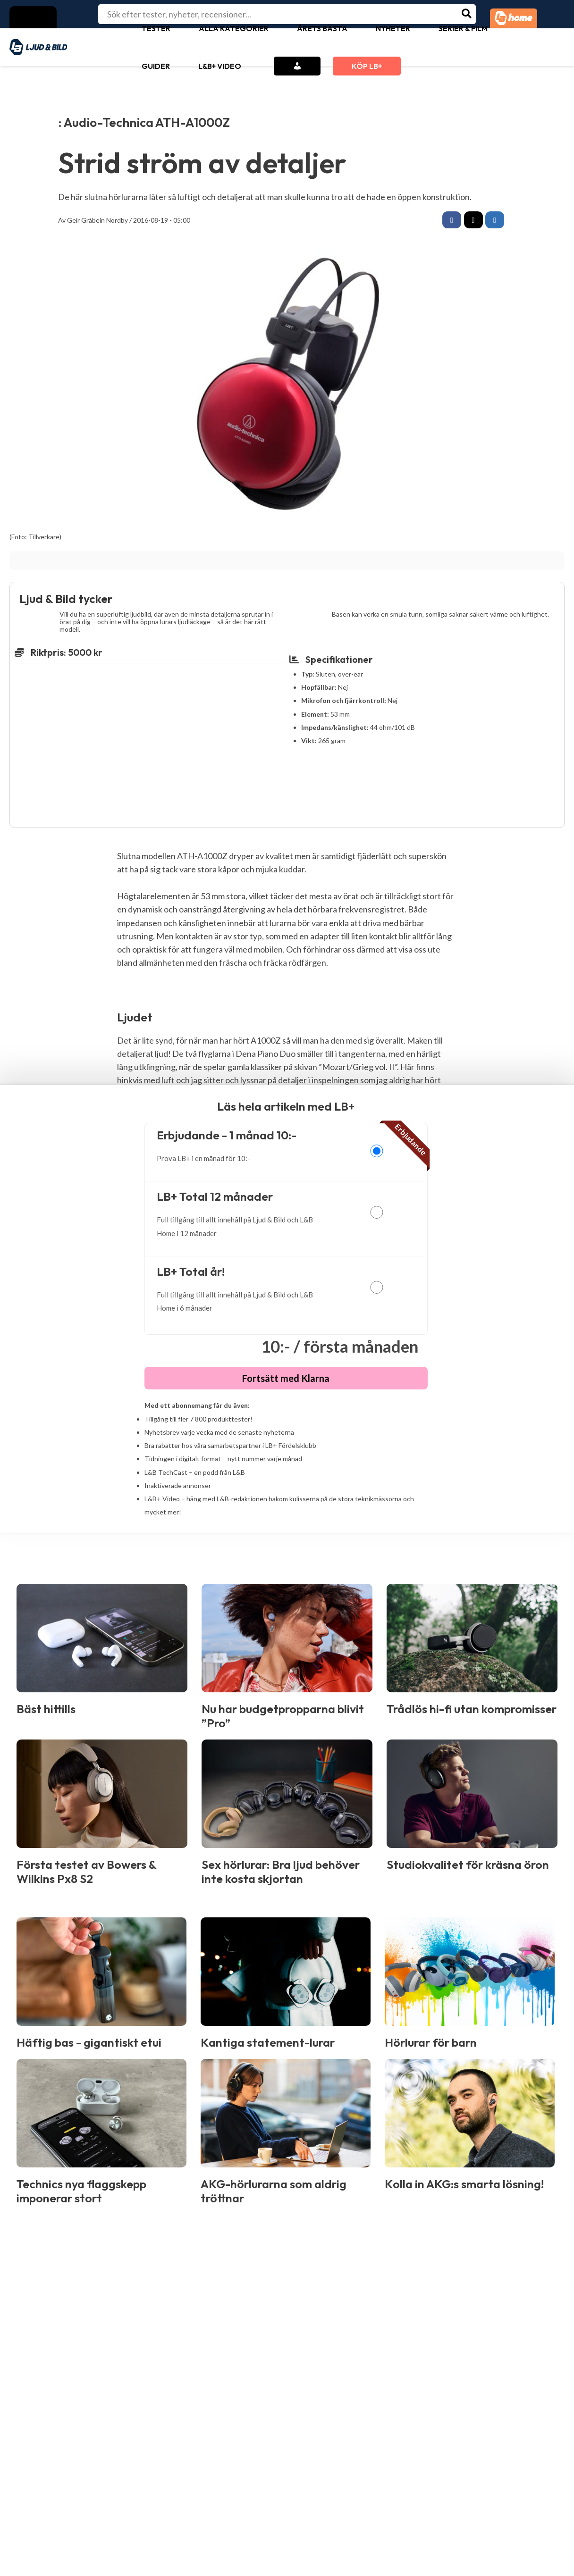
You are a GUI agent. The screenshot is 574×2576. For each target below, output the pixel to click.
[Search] (467, 14)
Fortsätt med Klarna (285, 1380)
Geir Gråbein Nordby (97, 220)
